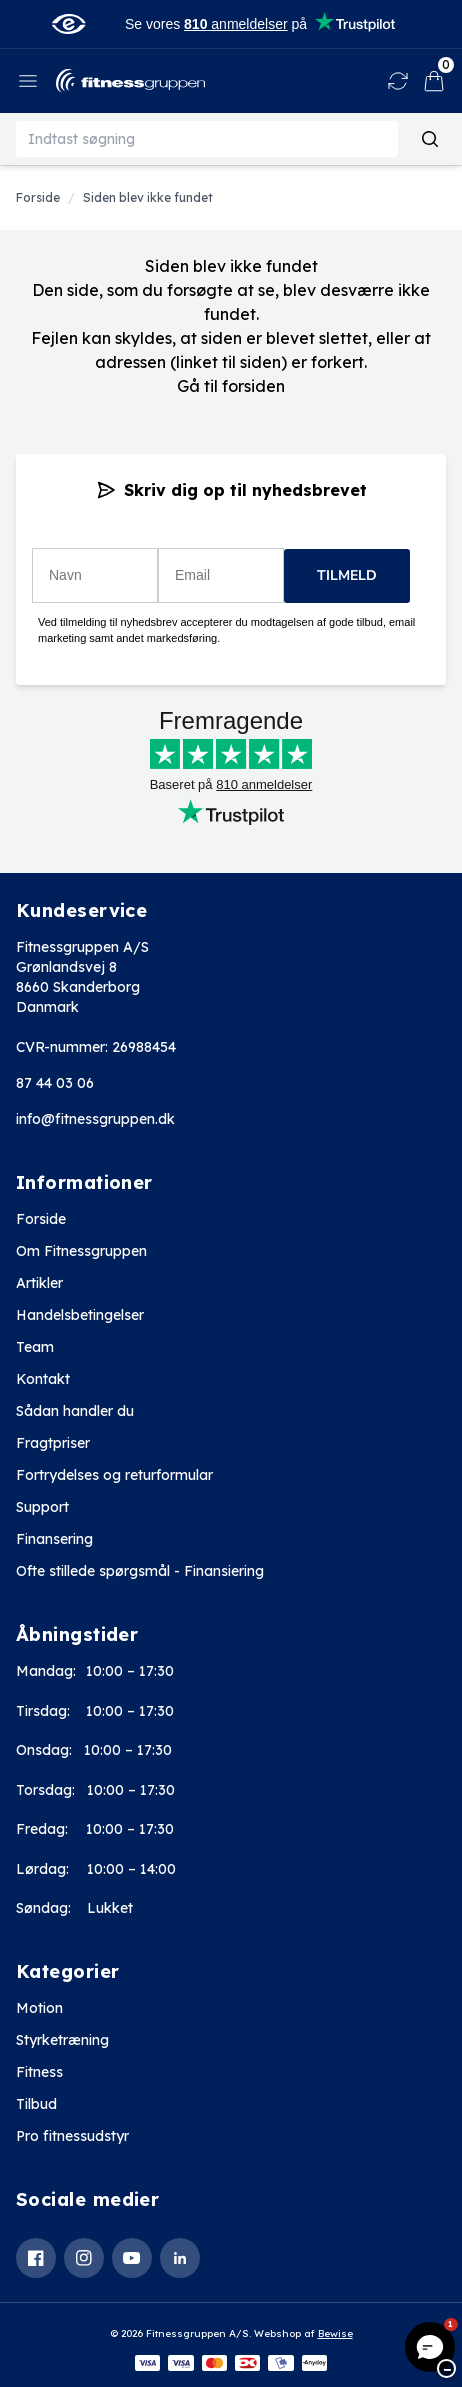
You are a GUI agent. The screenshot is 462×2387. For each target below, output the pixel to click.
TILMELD (347, 575)
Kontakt (43, 1379)
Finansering (54, 1539)
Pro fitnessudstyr (72, 2136)
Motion (39, 2008)
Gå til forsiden (231, 386)
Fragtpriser (53, 1443)
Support (42, 1507)
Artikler (39, 1283)
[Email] (221, 575)
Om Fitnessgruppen (81, 1251)
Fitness (39, 2072)
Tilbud (36, 2104)
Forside (41, 1219)
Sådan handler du (75, 1411)
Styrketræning (62, 2040)
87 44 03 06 (55, 1083)
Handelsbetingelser (80, 1315)
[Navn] (95, 575)
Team (35, 1347)
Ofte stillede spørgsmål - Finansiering (140, 1571)
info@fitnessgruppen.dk (95, 1119)
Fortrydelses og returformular (114, 1475)
